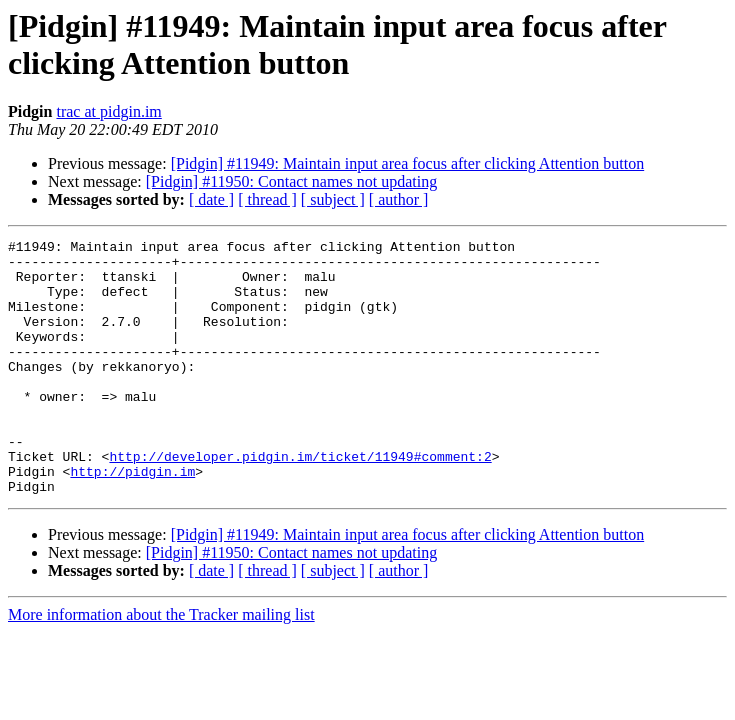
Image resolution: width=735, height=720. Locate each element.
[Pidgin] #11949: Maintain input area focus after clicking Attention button (408, 163)
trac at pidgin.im (108, 111)
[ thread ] (267, 199)
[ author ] (399, 199)
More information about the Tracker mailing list (161, 665)
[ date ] (211, 199)
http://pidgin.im (132, 519)
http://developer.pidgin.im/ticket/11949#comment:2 (300, 501)
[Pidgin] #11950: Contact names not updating (291, 181)
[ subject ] (333, 199)
